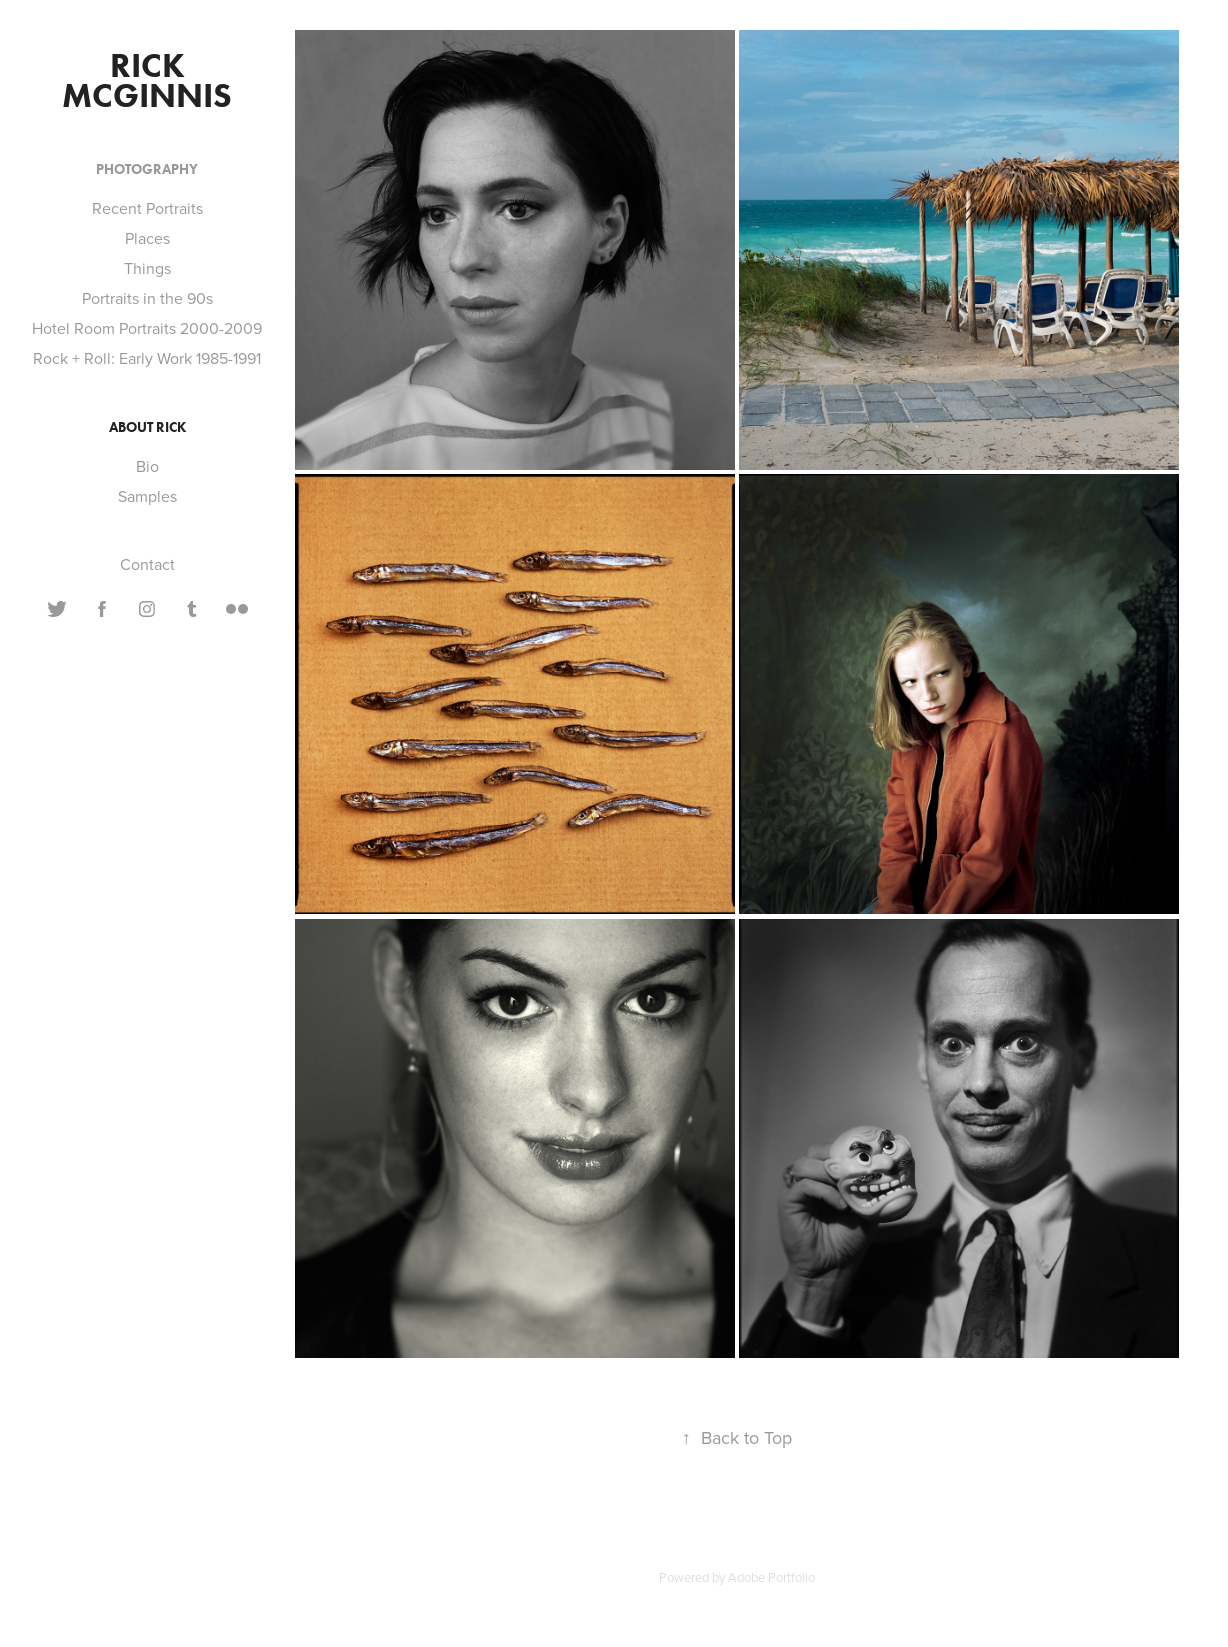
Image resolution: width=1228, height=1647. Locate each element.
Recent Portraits (147, 208)
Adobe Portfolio (771, 1577)
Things (147, 268)
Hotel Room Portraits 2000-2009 (147, 328)
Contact (147, 564)
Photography (147, 169)
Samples (147, 496)
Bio (147, 466)
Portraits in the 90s (147, 298)
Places (147, 238)
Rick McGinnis (147, 80)
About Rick (147, 427)
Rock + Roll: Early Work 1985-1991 (147, 358)
